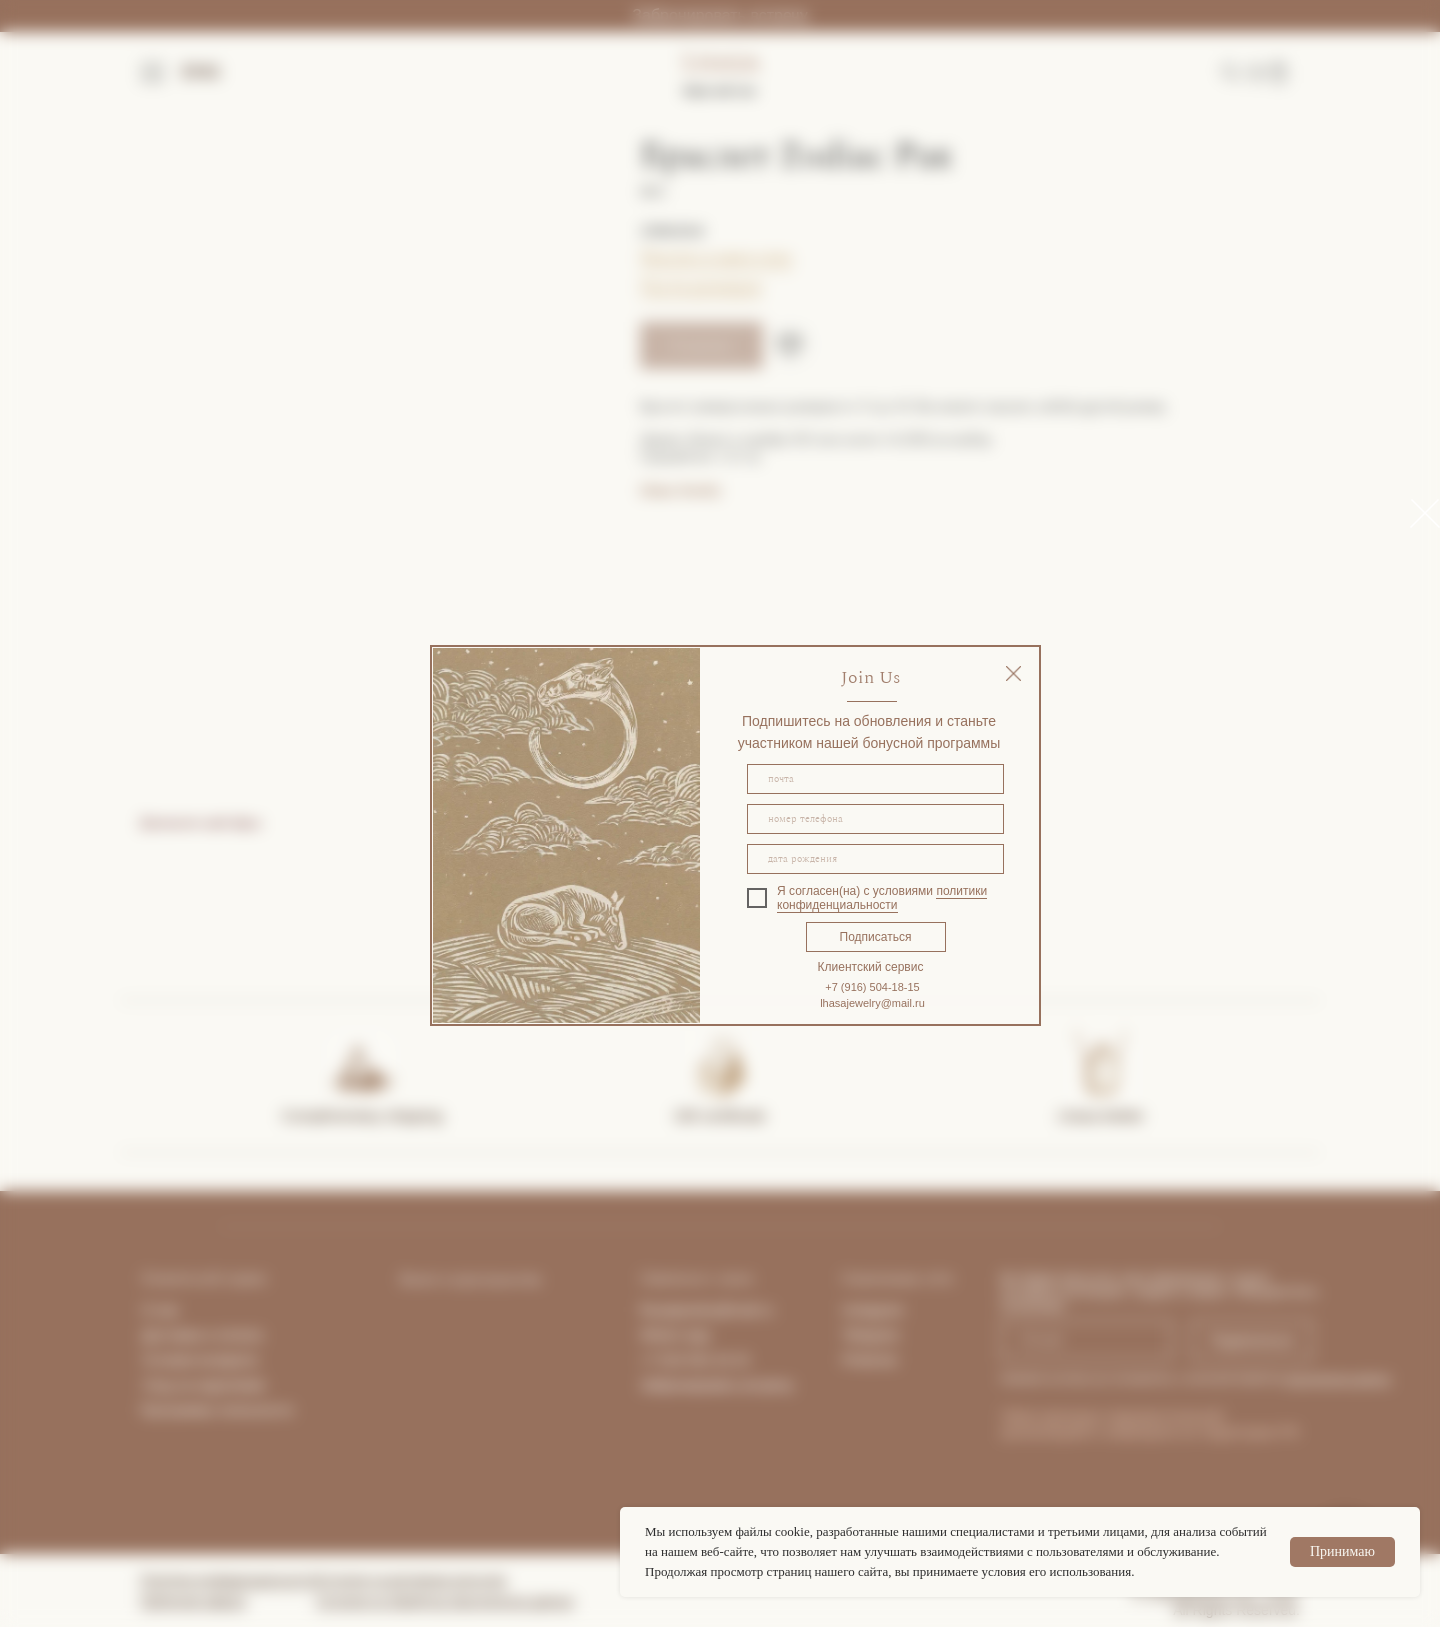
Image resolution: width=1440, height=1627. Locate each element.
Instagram (873, 1310)
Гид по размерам (701, 286)
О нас (160, 1310)
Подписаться (876, 937)
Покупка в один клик (716, 257)
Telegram (871, 1335)
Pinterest (869, 1360)
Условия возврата (200, 1360)
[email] (875, 779)
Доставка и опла (195, 1335)
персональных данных (1337, 1378)
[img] (1013, 673)
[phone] (875, 819)
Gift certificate (720, 1115)
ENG (201, 72)
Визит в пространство (470, 1279)
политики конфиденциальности (882, 898)
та (256, 1335)
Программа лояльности (216, 1410)
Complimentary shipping (362, 1115)
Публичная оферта (193, 1601)
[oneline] (875, 859)
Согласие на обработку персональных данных (445, 1601)
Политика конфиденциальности (228, 1580)
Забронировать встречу (719, 15)
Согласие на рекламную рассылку (411, 1580)
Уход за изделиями (203, 1385)
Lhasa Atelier (1101, 1115)
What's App (675, 1335)
